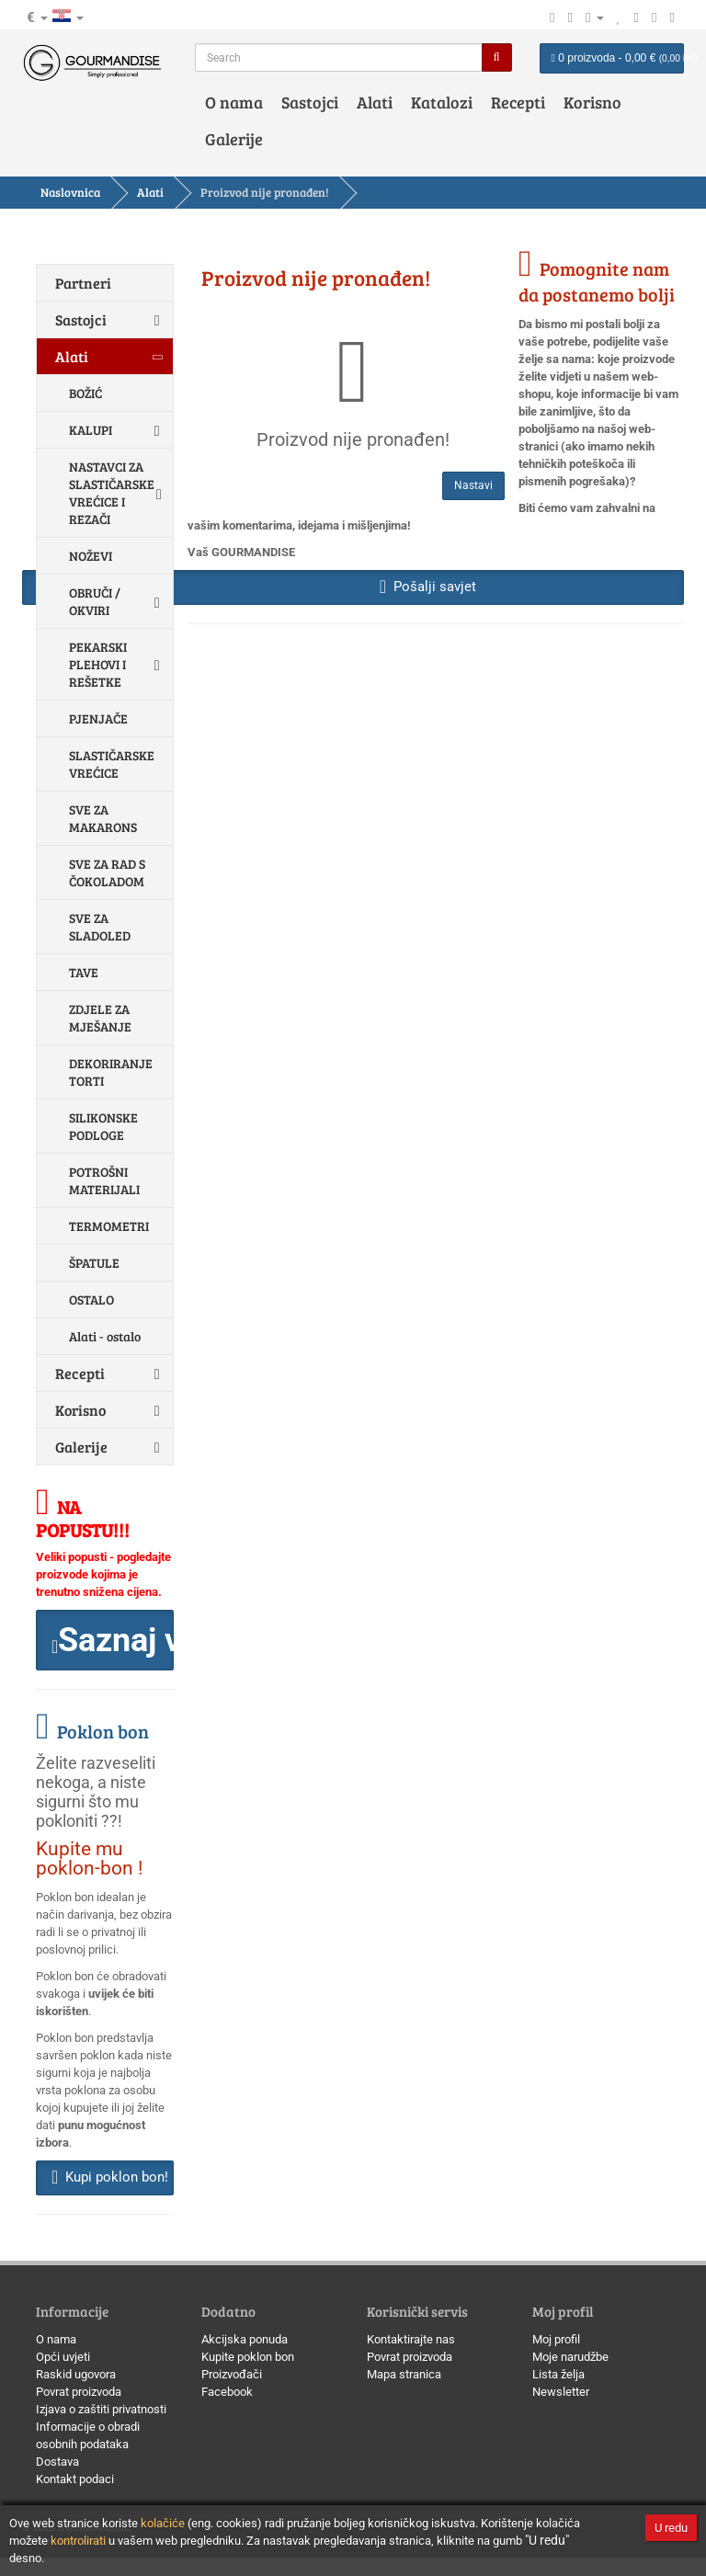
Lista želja (558, 2374)
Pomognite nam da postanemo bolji (596, 281)
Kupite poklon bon (247, 2357)
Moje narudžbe (570, 2357)
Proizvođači (231, 2374)
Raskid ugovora (76, 2374)
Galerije (234, 139)
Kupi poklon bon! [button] (109, 2177)
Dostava (57, 2461)
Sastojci (309, 102)
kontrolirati (78, 2541)
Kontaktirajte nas (411, 2339)
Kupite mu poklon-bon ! (89, 1858)
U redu (671, 2528)
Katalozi (442, 102)
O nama (234, 102)
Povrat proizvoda (78, 2392)
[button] (105, 1640)
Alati (375, 102)
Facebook (227, 2392)
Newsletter (560, 2392)
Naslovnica (70, 192)
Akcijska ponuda (244, 2339)
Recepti (518, 102)
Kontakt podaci (75, 2479)
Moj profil (556, 2339)
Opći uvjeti (63, 2357)
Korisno (592, 102)
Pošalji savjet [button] (428, 586)
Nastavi (473, 485)
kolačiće (163, 2523)
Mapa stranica (404, 2374)
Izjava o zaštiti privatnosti (101, 2409)
